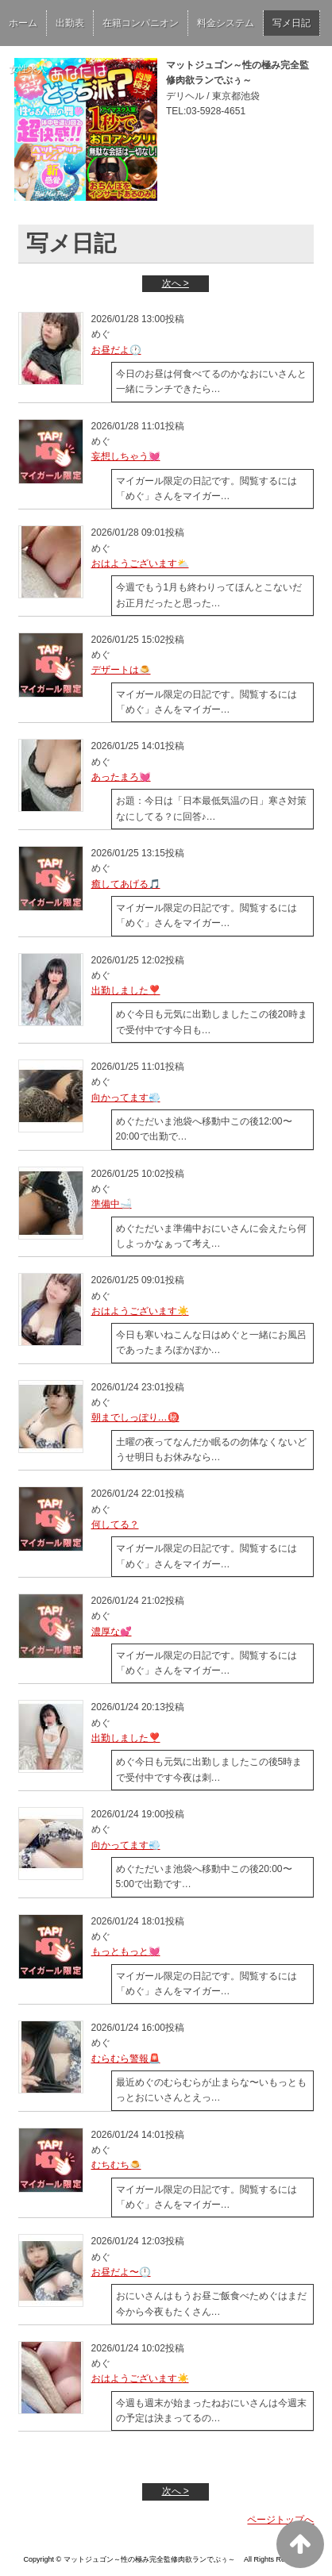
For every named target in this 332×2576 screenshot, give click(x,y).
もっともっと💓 (125, 1951)
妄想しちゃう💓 (125, 456)
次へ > (175, 283)
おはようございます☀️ (140, 1311)
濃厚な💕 (111, 1631)
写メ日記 (291, 23)
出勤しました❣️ (125, 990)
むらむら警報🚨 (125, 2058)
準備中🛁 (111, 1203)
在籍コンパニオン (140, 23)
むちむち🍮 (116, 2164)
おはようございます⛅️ (140, 563)
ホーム (23, 23)
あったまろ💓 (121, 776)
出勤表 (70, 23)
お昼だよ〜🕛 (121, 2272)
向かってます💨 (125, 1097)
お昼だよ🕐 (116, 350)
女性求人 (28, 69)
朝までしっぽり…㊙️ (135, 1417)
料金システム (225, 23)
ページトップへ (280, 2519)
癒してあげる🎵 (125, 884)
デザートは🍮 (121, 669)
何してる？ (115, 1524)
